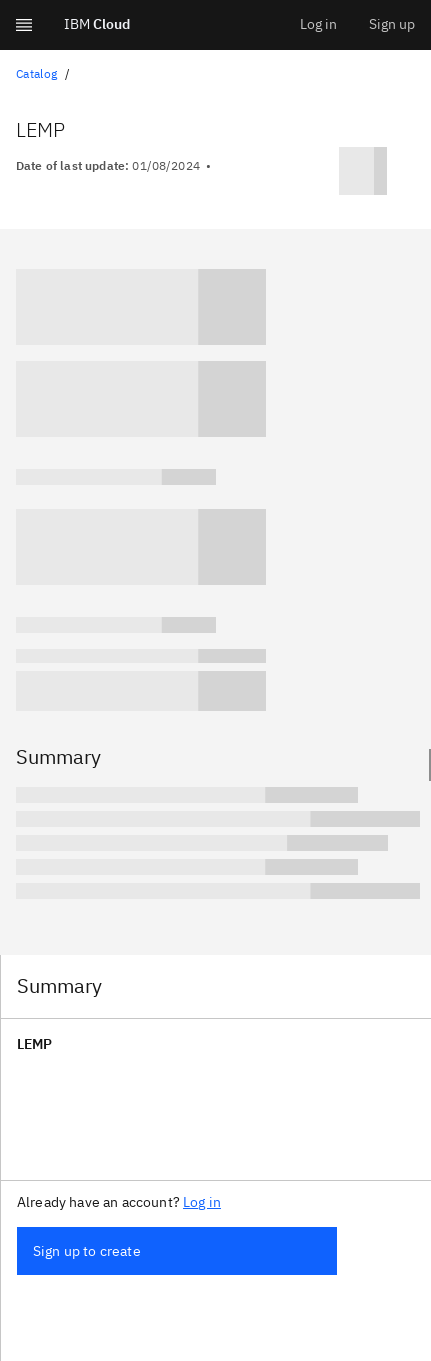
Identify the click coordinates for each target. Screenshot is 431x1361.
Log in (202, 1202)
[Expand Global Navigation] (24, 25)
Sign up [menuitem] (392, 24)
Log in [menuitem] (318, 24)
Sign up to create (87, 1251)
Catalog (36, 73)
